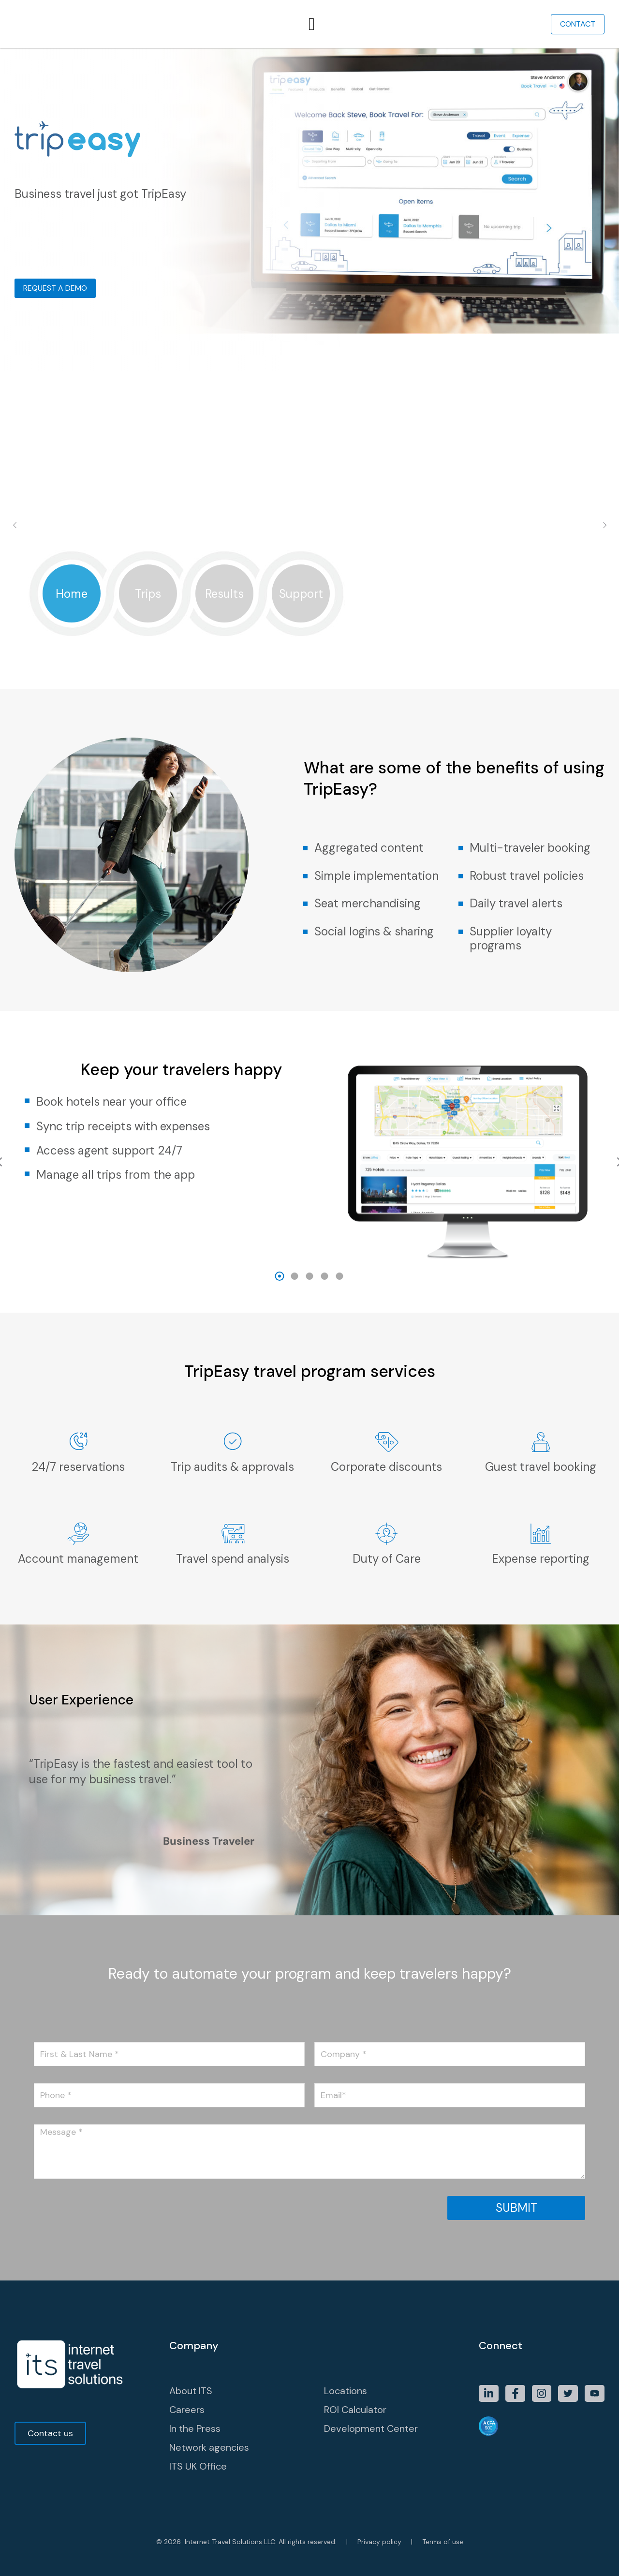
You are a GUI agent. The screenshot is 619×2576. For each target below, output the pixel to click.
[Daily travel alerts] (460, 904)
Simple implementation (376, 875)
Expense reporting (541, 1558)
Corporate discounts (386, 1466)
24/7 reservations (78, 1466)
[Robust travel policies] (460, 876)
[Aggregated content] (305, 848)
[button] (279, 1276)
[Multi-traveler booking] (460, 848)
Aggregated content (369, 847)
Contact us (50, 2433)
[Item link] (488, 2393)
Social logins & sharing (374, 931)
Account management (78, 1558)
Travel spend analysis (232, 1558)
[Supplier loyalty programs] (460, 932)
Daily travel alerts (516, 903)
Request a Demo (55, 288)
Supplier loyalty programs (511, 938)
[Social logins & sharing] (305, 932)
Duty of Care (387, 1558)
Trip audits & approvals (232, 1466)
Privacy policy (379, 2541)
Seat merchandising (367, 903)
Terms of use (442, 2541)
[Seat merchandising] (305, 904)
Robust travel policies (527, 875)
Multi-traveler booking (530, 847)
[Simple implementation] (305, 876)
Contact (577, 24)
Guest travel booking (540, 1466)
